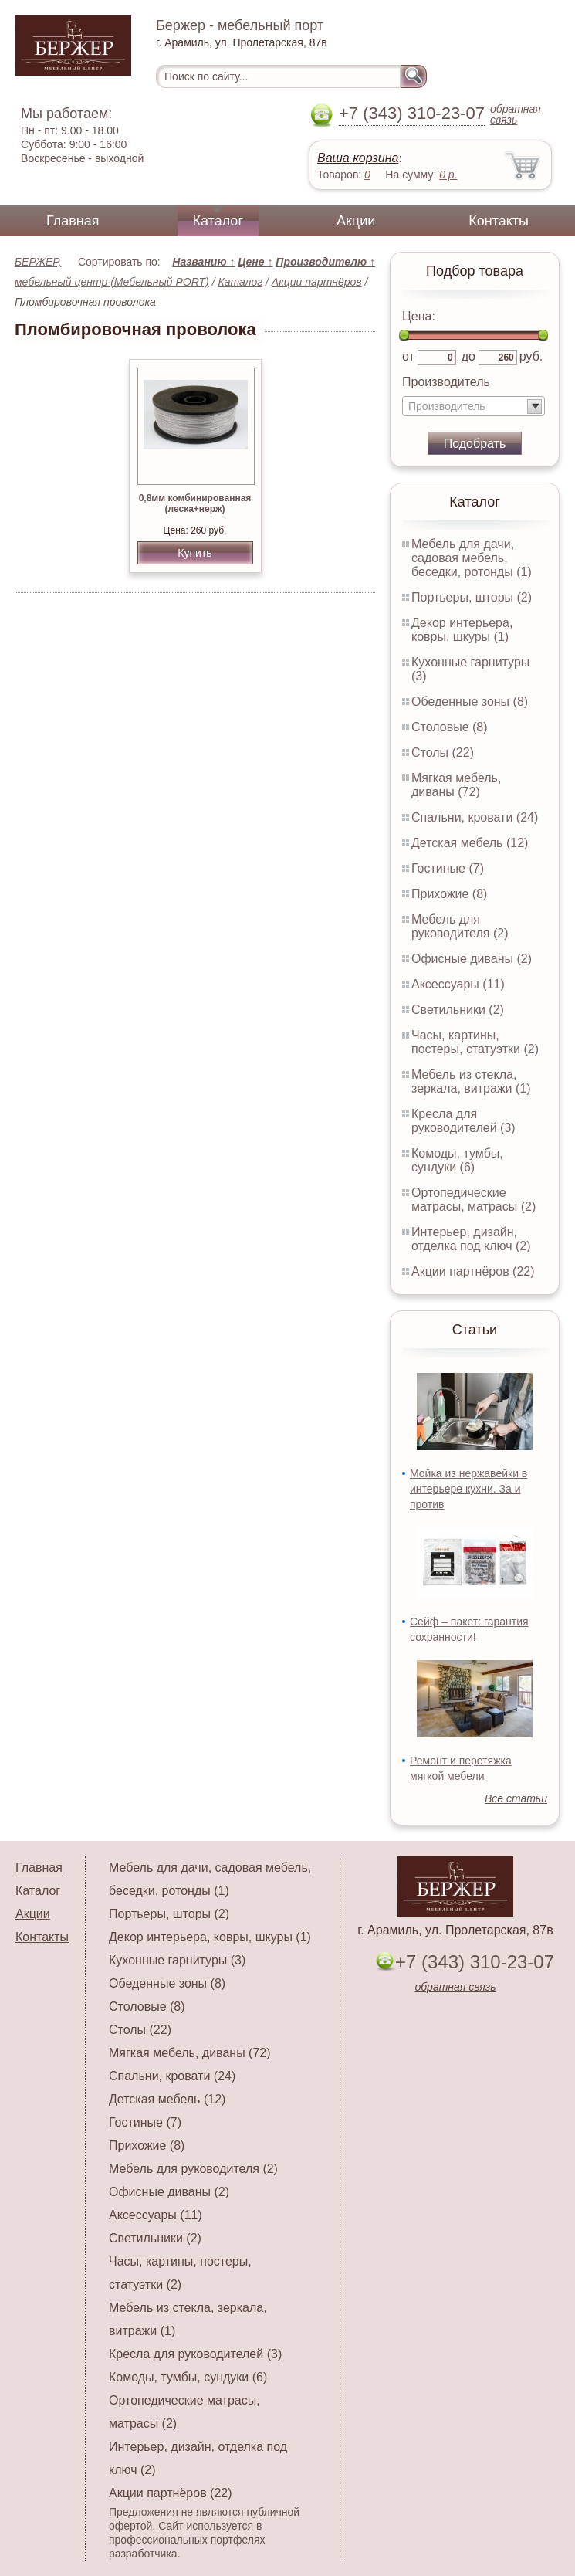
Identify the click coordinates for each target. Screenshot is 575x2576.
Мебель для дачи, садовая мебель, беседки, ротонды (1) (471, 557)
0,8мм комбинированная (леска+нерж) (195, 503)
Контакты (498, 221)
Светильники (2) (457, 1009)
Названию (203, 262)
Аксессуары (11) (458, 984)
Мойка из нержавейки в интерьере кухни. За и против (468, 1488)
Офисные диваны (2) (471, 958)
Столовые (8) (449, 727)
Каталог (218, 221)
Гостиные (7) (447, 868)
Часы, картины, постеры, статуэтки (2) (475, 1042)
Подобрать (475, 443)
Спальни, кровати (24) (474, 817)
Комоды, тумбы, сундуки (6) (457, 1160)
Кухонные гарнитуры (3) (177, 1960)
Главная (73, 221)
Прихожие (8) (449, 893)
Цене (255, 262)
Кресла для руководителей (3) (463, 1120)
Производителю (325, 262)
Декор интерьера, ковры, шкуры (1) (461, 629)
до (468, 356)
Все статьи (516, 1798)
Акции (356, 221)
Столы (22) (442, 752)
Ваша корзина (357, 157)
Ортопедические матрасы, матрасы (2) (473, 1199)
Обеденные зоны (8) (469, 701)
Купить (194, 553)
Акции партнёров (317, 282)
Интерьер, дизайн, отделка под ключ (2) (471, 1238)
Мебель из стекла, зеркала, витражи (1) (471, 1081)
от (408, 356)
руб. (531, 356)
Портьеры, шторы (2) (471, 597)
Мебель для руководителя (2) (459, 926)
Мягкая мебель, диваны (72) (456, 784)
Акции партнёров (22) (473, 1271)
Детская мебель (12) (469, 842)
